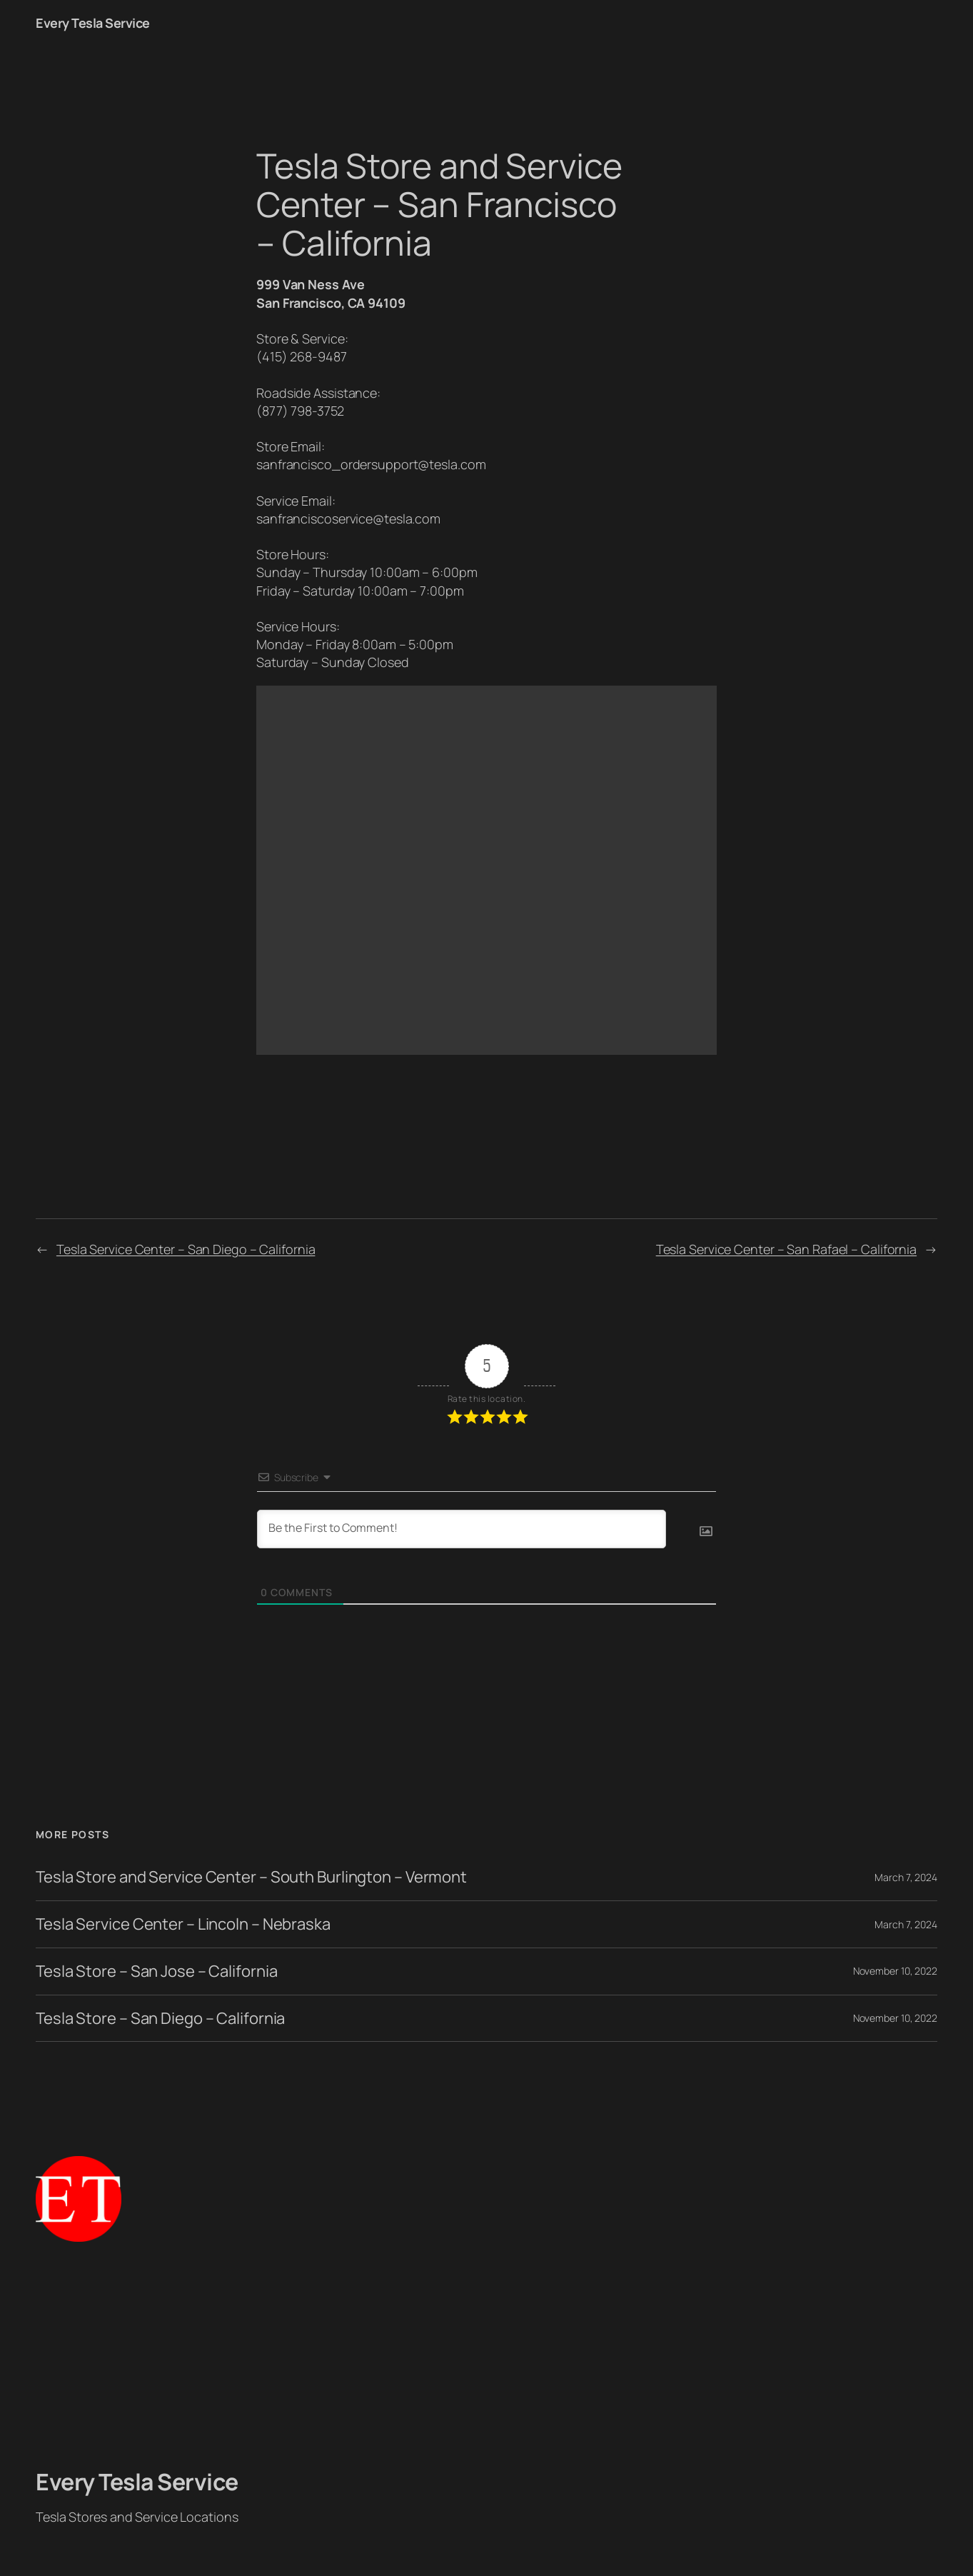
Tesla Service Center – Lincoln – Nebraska (183, 1924)
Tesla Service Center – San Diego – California (186, 1249)
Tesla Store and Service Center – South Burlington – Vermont (251, 1877)
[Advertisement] (487, 2355)
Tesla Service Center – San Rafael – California (786, 1249)
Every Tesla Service (93, 22)
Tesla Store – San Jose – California (157, 1971)
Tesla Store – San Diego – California (160, 2019)
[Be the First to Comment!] (461, 1529)
